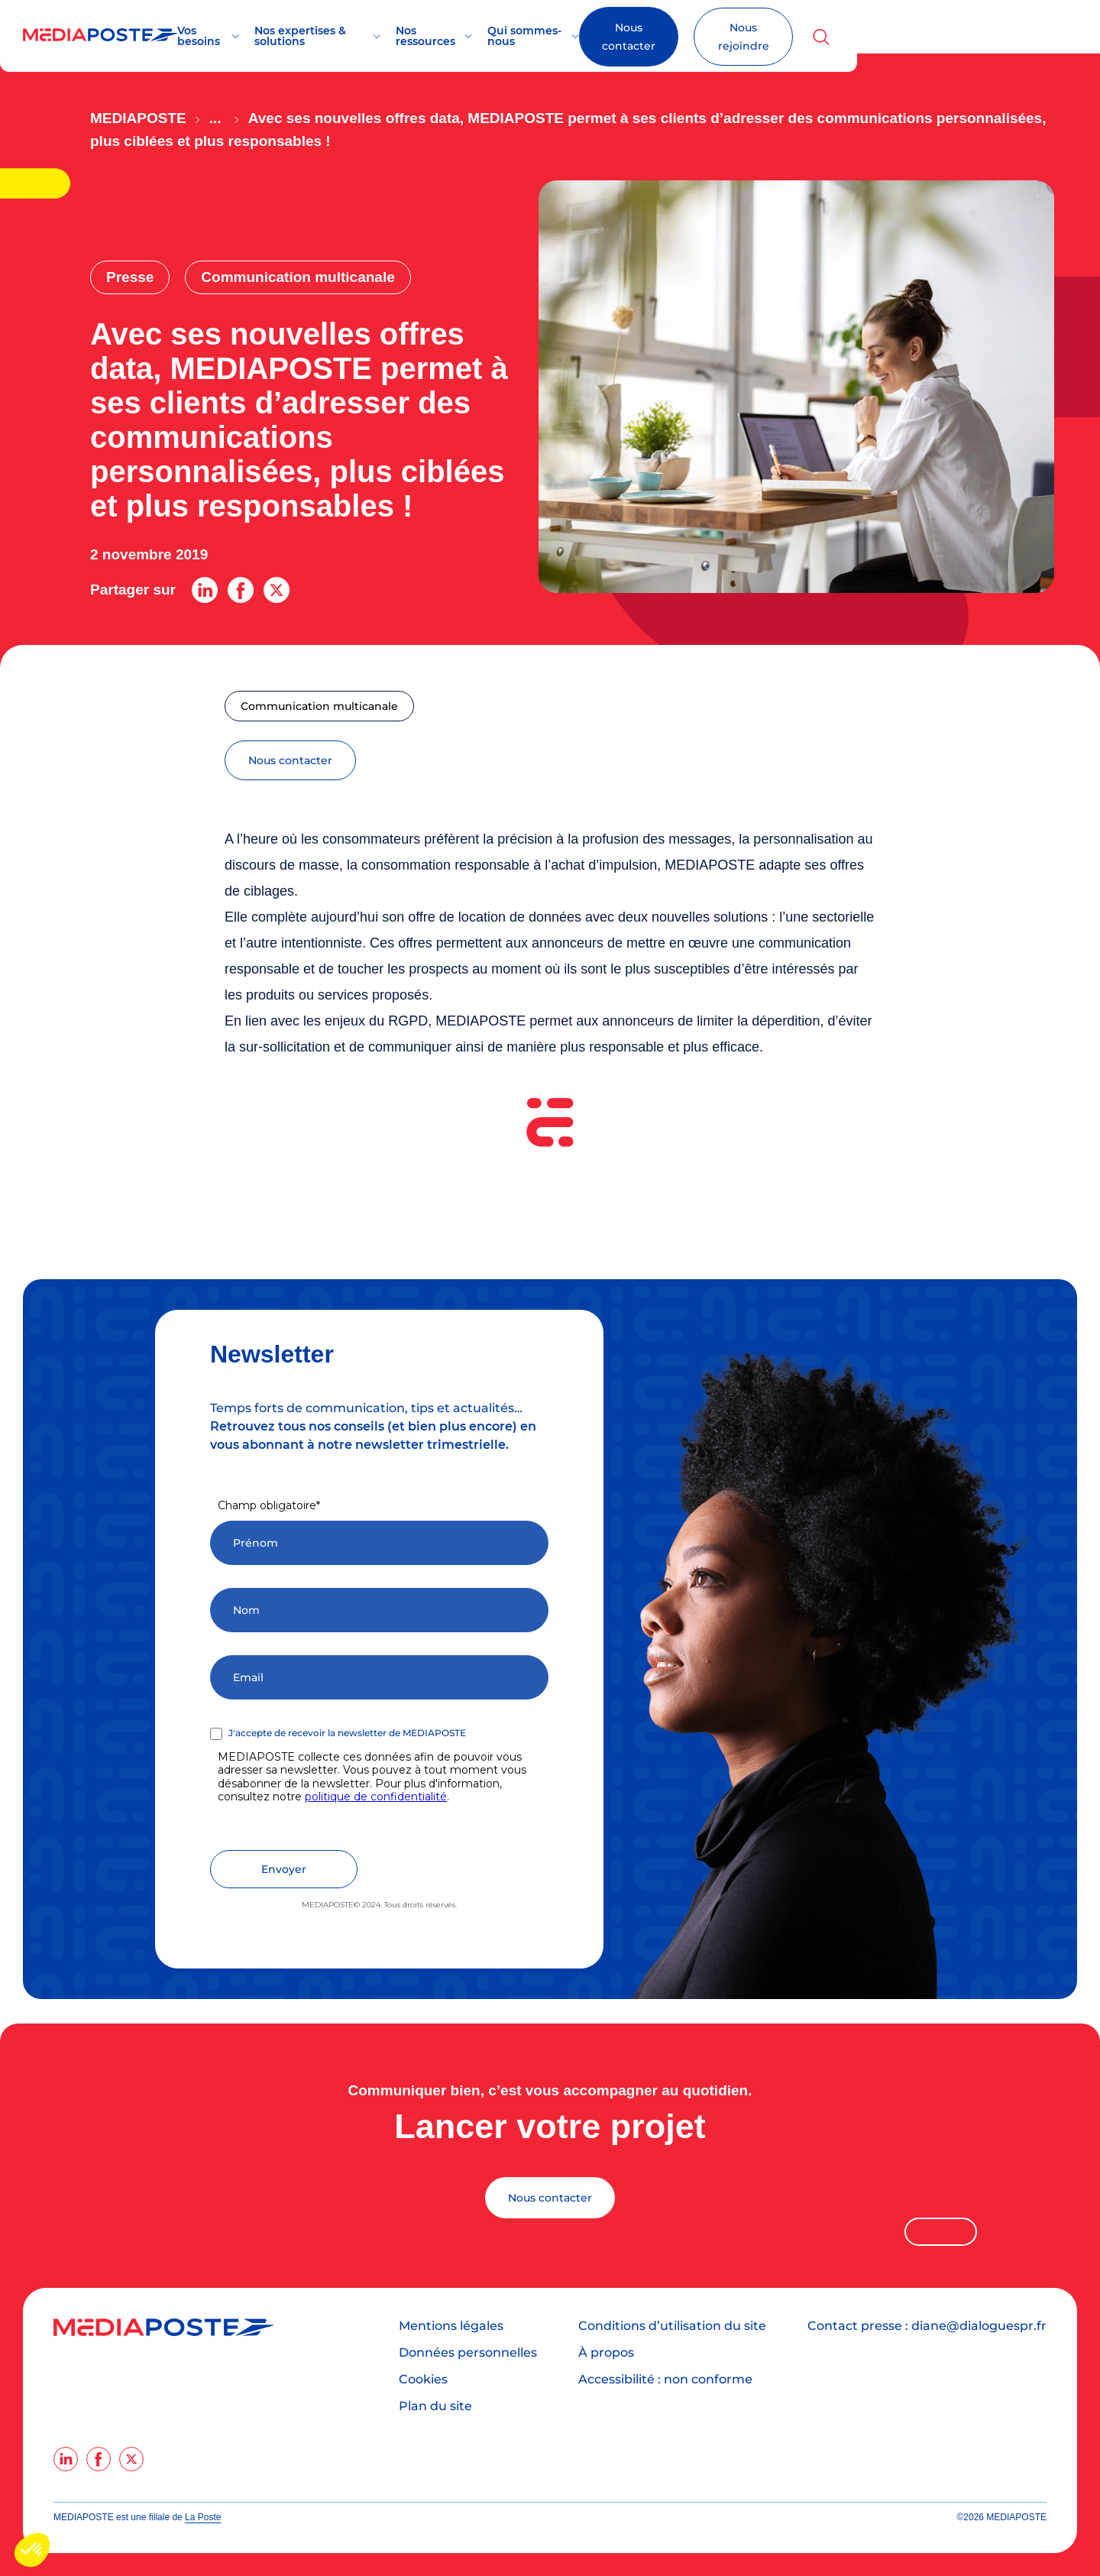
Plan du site (435, 2406)
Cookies (423, 2379)
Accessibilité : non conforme (665, 2379)
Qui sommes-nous (653, 36)
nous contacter (290, 760)
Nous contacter (827, 37)
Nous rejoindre (971, 37)
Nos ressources (531, 36)
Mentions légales (451, 2325)
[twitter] (131, 2459)
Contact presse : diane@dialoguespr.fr (927, 2325)
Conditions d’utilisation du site (672, 2325)
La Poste (203, 2517)
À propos (606, 2352)
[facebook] (98, 2459)
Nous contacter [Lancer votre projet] (550, 2198)
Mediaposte (138, 118)
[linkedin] (65, 2459)
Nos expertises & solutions (388, 36)
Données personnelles (468, 2352)
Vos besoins (254, 36)
